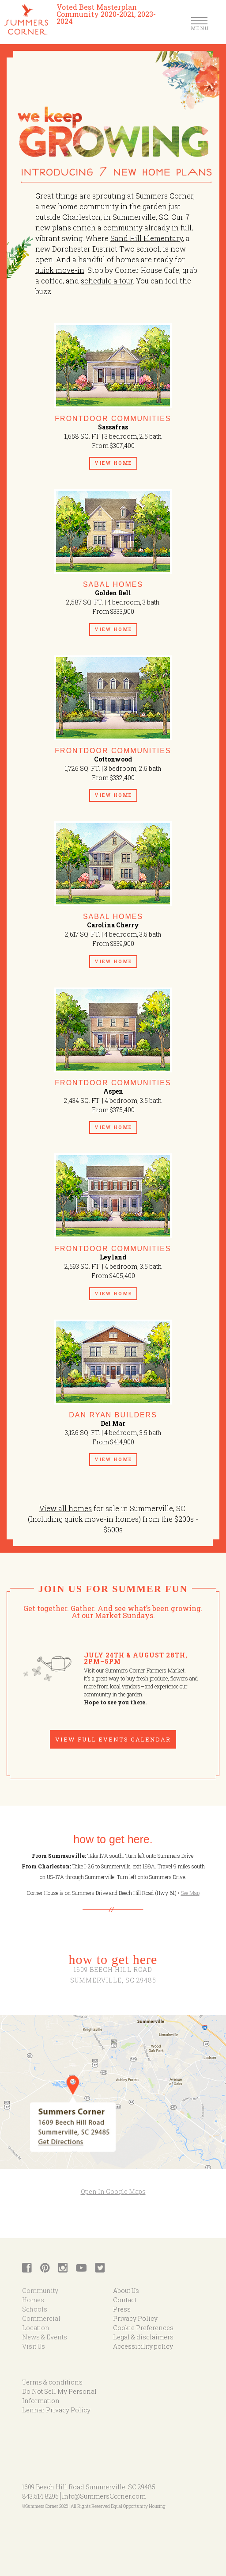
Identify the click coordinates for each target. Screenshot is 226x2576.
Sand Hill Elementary (146, 238)
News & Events (44, 2337)
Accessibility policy (143, 2346)
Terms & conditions (52, 2382)
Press (122, 2309)
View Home (113, 463)
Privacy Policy (135, 2318)
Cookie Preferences (143, 2327)
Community (40, 2290)
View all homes (65, 1508)
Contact (124, 2300)
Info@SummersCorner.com (104, 2496)
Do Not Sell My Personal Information (59, 2396)
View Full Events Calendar (113, 1739)
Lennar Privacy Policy (56, 2410)
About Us (126, 2290)
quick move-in (59, 270)
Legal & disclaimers (143, 2337)
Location (35, 2327)
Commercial (41, 2318)
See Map (190, 1892)
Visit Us (33, 2346)
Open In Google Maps (113, 2191)
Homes (33, 2300)
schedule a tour (107, 280)
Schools (34, 2309)
